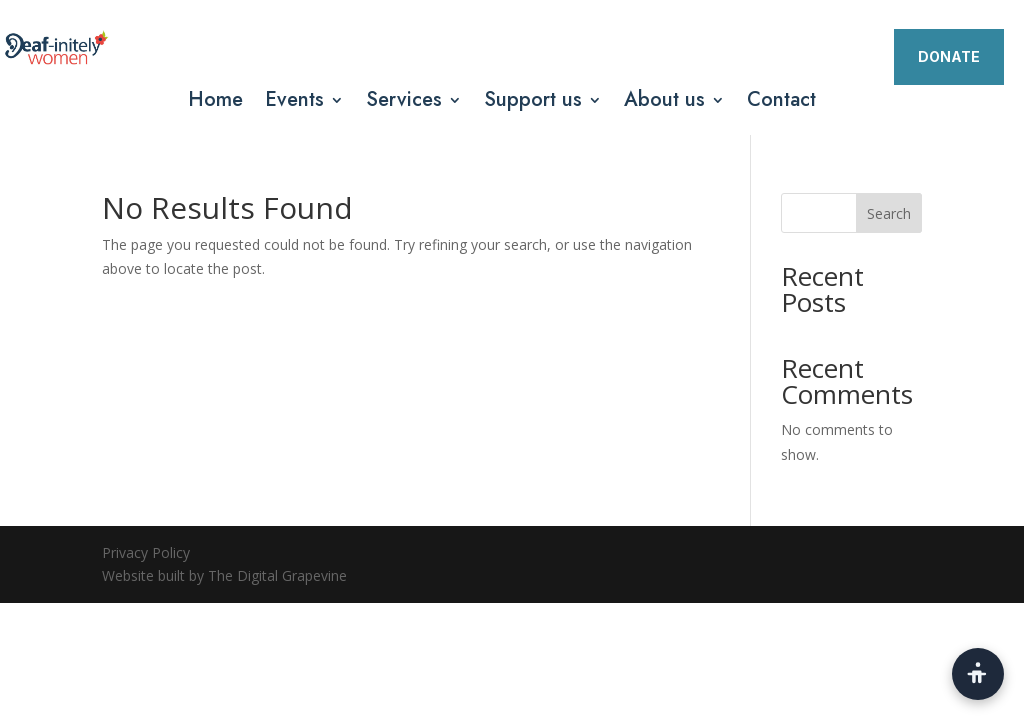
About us (664, 103)
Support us (533, 103)
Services (404, 103)
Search (889, 213)
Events (294, 103)
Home (215, 103)
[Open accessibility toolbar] (978, 674)
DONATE (949, 56)
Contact (781, 103)
